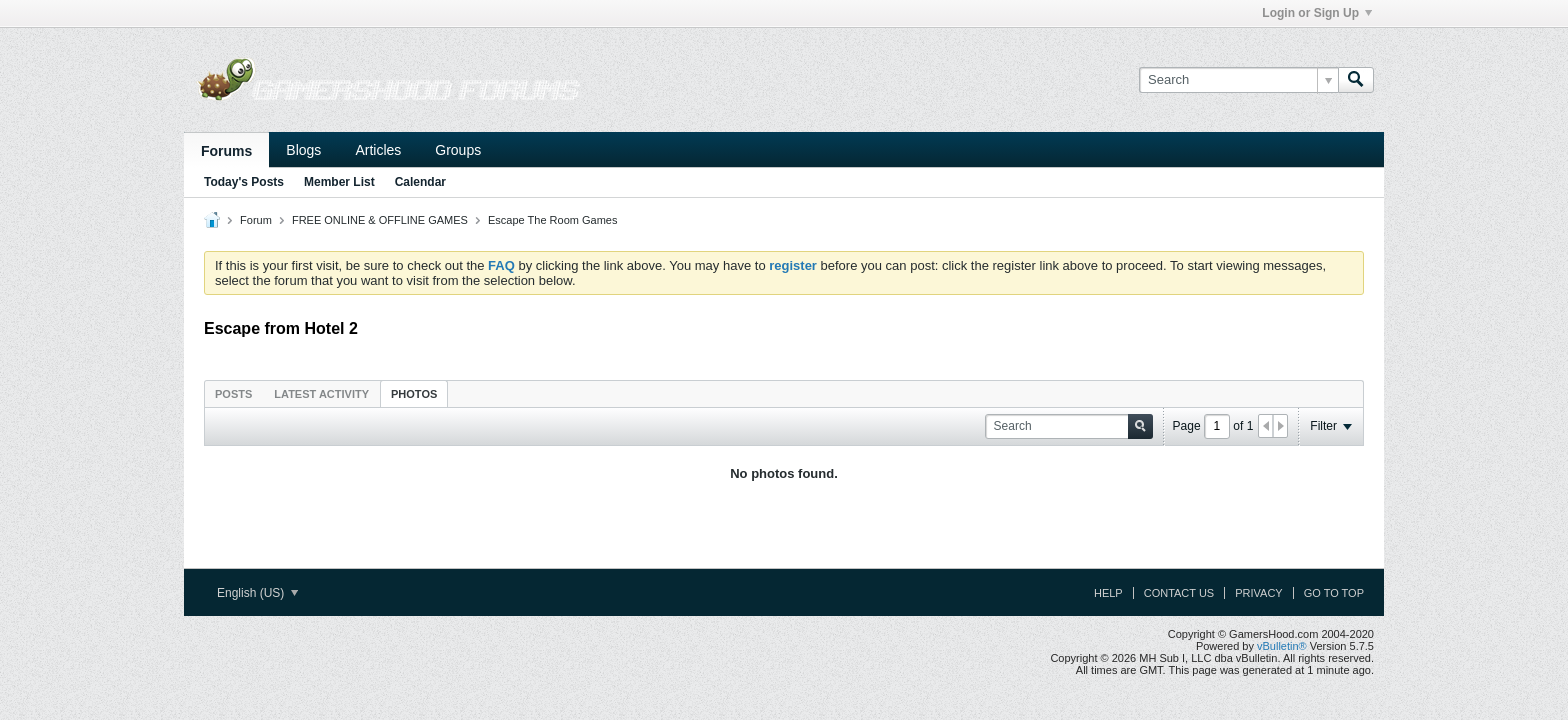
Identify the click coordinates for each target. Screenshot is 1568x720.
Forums (226, 151)
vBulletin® (1282, 646)
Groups (458, 150)
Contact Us (1179, 593)
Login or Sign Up (1317, 13)
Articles (378, 150)
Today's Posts (244, 182)
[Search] (1238, 80)
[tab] (233, 393)
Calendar (420, 182)
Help (1108, 593)
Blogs (303, 150)
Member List (339, 182)
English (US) (257, 593)
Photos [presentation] (414, 394)
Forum (256, 220)
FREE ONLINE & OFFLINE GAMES (380, 220)
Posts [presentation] (233, 394)
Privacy (1258, 593)
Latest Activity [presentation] (321, 394)
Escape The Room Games (552, 220)
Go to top (1334, 593)
